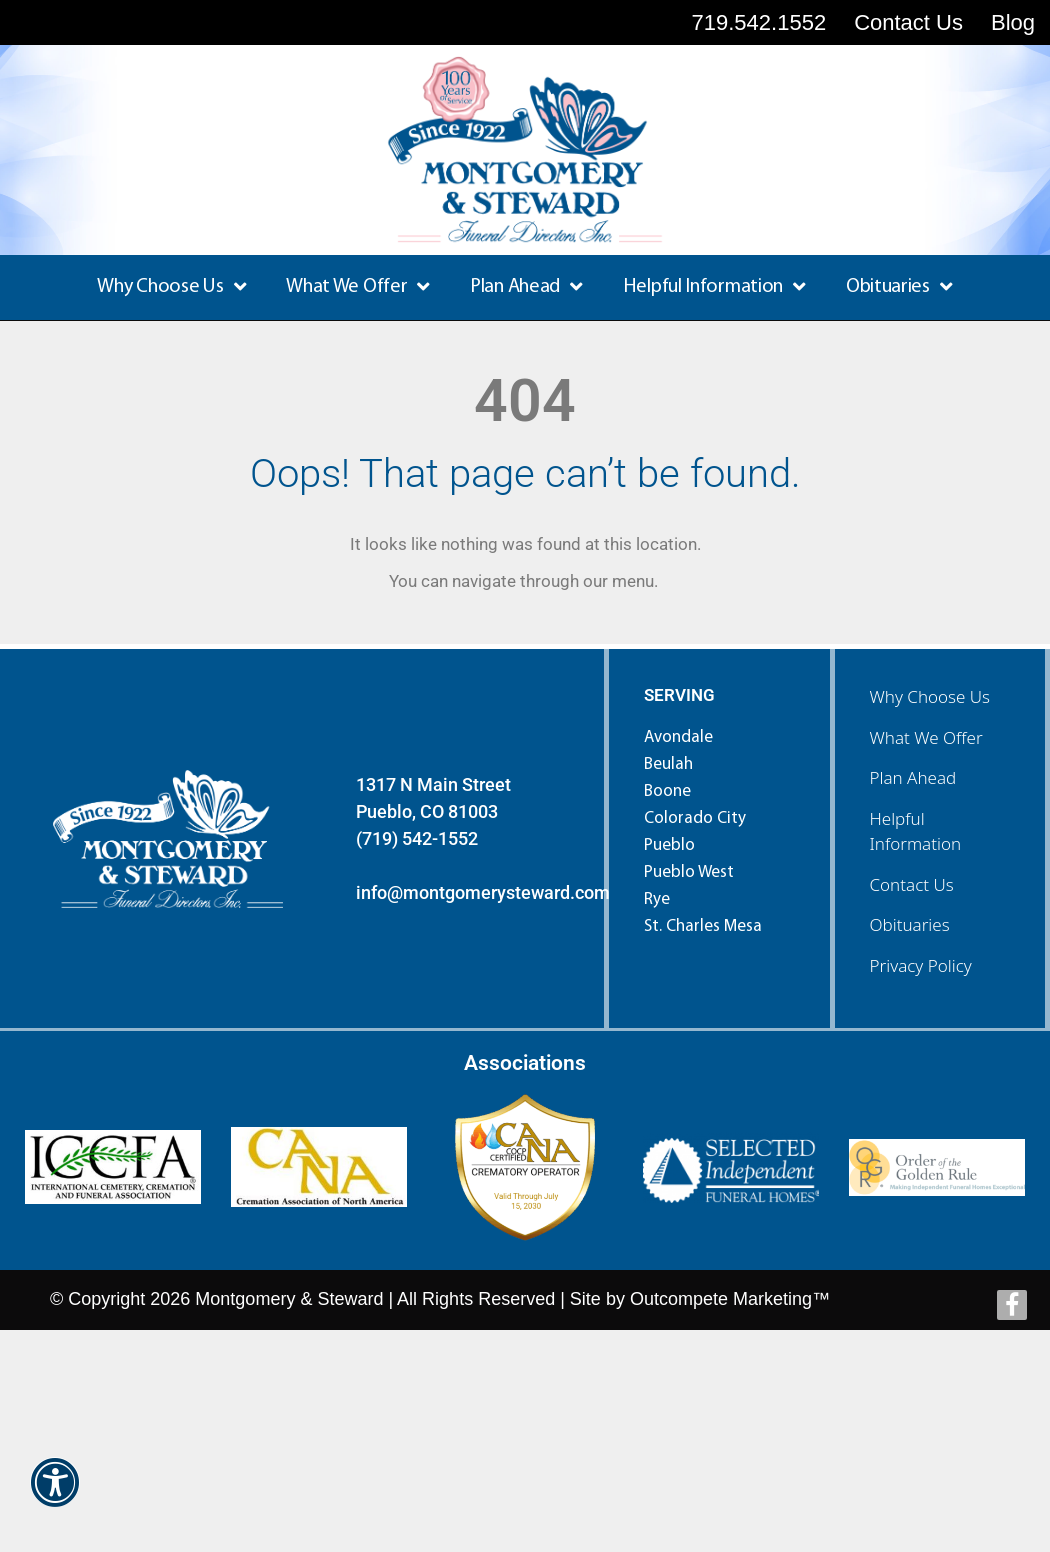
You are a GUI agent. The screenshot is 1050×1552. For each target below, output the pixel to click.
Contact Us (912, 884)
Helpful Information (714, 287)
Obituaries (899, 287)
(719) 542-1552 (417, 838)
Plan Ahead (526, 287)
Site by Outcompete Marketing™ (700, 1299)
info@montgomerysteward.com (483, 892)
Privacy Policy (921, 965)
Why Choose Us (171, 287)
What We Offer (358, 287)
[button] (55, 1495)
